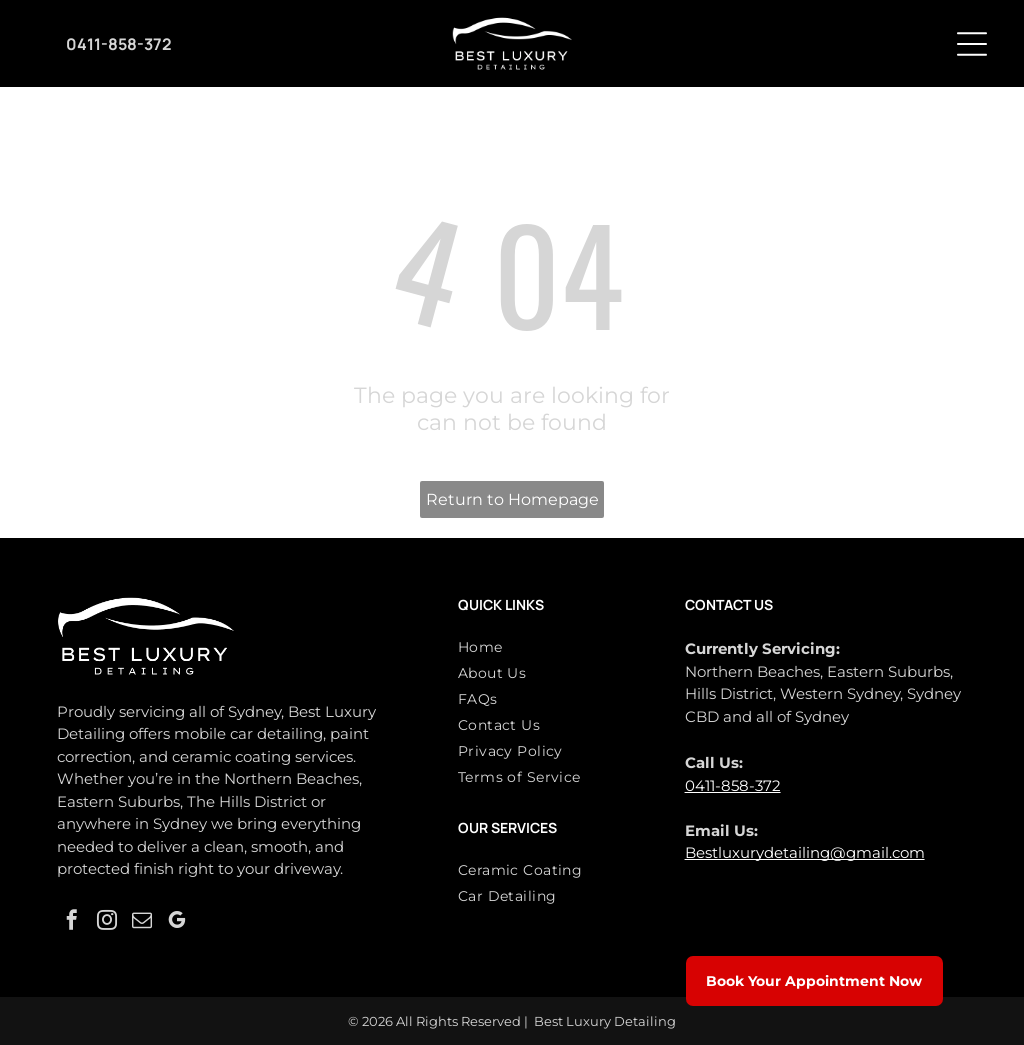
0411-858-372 (733, 785)
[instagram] (107, 922)
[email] (142, 922)
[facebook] (72, 922)
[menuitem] (555, 651)
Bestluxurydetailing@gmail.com (805, 852)
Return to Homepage (512, 499)
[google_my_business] (177, 922)
